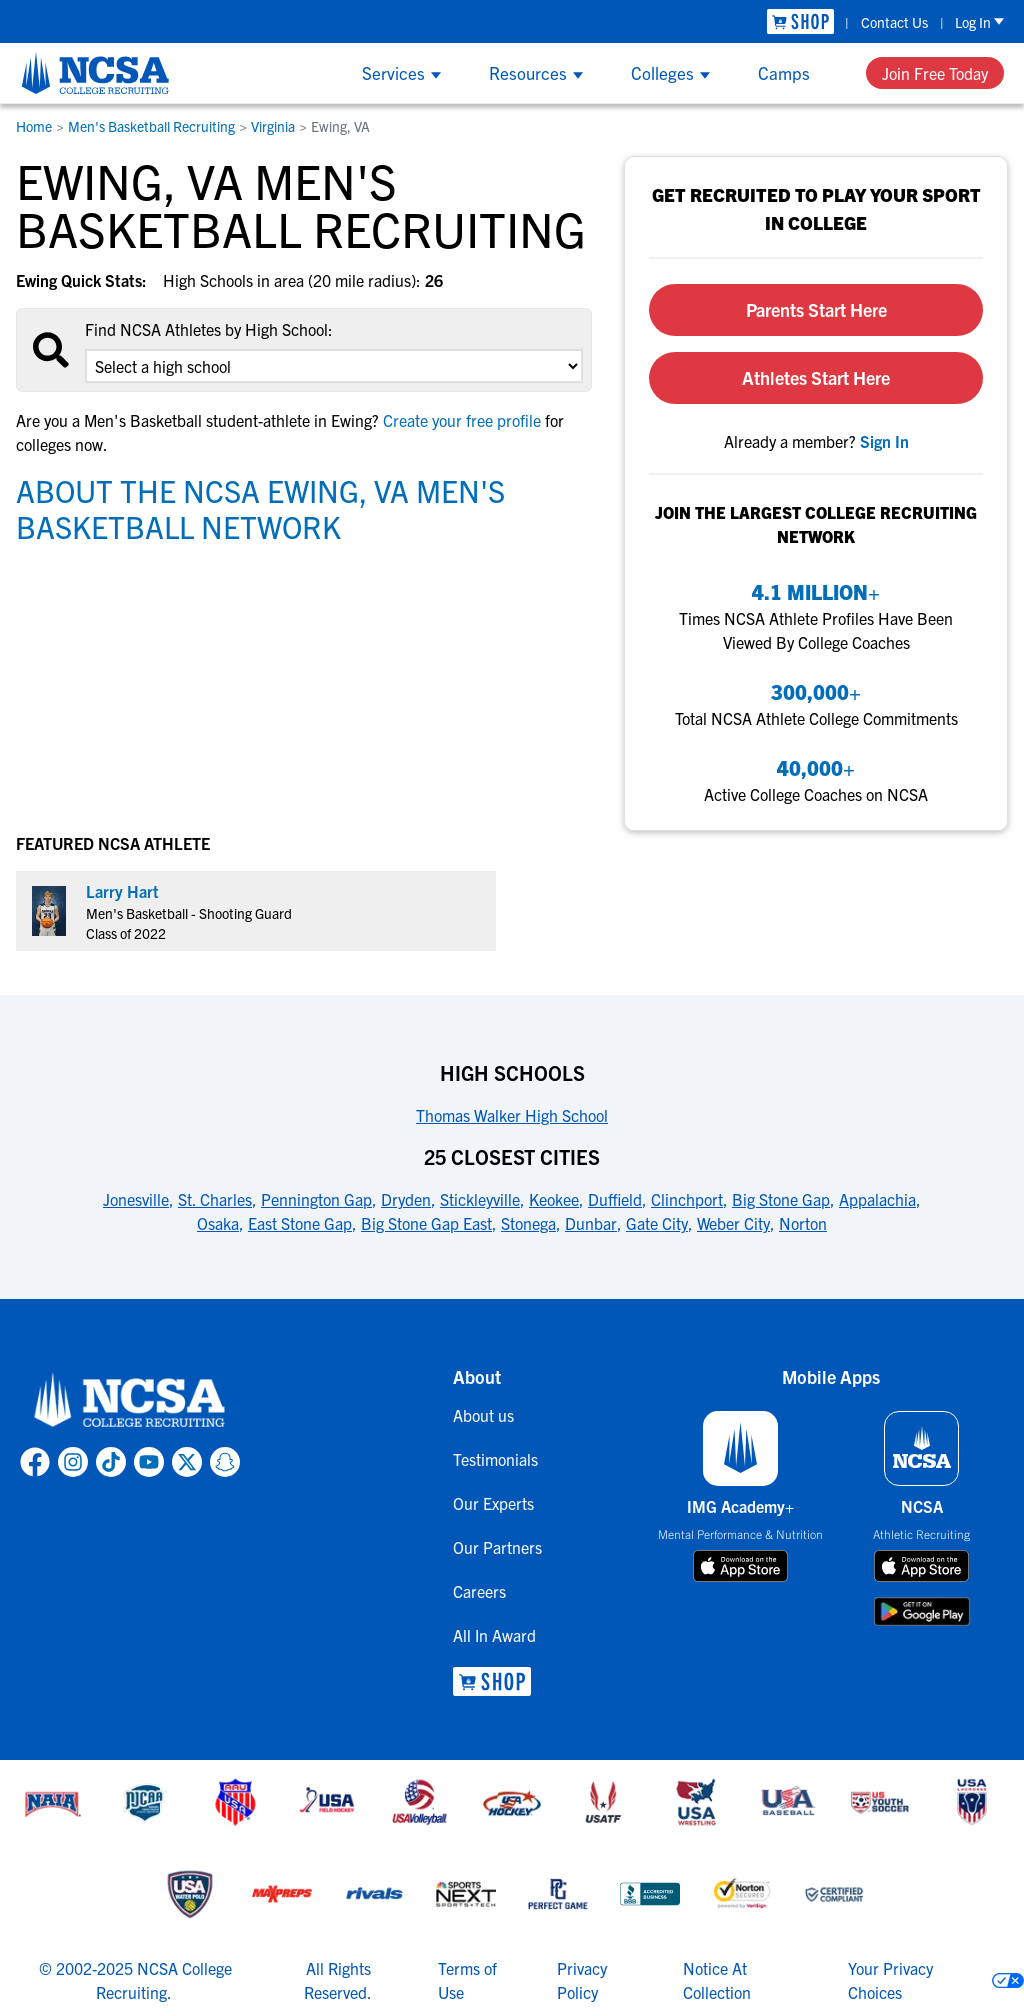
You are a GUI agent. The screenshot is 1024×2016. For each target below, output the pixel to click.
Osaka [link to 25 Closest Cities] (218, 1223)
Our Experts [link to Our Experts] (493, 1503)
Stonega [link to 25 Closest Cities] (528, 1223)
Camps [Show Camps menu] (784, 72)
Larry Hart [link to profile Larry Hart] (122, 891)
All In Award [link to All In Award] (494, 1635)
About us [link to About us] (483, 1415)
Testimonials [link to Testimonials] (495, 1459)
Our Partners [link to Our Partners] (497, 1547)
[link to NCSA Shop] (800, 21)
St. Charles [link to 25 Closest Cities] (215, 1199)
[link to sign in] (884, 441)
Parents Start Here (816, 309)
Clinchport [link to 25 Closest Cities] (687, 1199)
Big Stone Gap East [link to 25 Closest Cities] (426, 1223)
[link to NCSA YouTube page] (149, 1462)
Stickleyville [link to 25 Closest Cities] (480, 1199)
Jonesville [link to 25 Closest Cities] (136, 1199)
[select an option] (334, 366)
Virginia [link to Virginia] (273, 126)
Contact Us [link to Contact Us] (894, 22)
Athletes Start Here (816, 377)
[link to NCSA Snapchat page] (225, 1462)
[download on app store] (740, 1566)
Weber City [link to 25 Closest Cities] (733, 1223)
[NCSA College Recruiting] (95, 73)
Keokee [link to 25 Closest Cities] (554, 1199)
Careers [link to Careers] (479, 1591)
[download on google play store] (922, 1611)
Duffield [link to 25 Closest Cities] (615, 1199)
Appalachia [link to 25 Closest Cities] (877, 1199)
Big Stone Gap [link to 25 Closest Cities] (781, 1199)
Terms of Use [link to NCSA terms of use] (467, 1980)
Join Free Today (935, 73)
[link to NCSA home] (130, 1401)
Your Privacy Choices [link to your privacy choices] (890, 1980)
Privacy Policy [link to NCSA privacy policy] (582, 1980)
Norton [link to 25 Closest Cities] (803, 1223)
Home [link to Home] (34, 126)
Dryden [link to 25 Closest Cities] (406, 1199)
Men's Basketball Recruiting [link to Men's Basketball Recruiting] (151, 126)
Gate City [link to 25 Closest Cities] (657, 1223)
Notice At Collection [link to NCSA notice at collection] (717, 1980)
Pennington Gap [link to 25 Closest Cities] (316, 1199)
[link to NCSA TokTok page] (111, 1462)
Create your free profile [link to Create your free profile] (462, 420)
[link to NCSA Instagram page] (73, 1462)
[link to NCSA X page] (187, 1462)
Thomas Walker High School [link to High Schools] (512, 1115)
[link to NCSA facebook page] (35, 1462)
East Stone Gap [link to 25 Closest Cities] (300, 1223)
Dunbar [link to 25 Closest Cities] (591, 1223)
